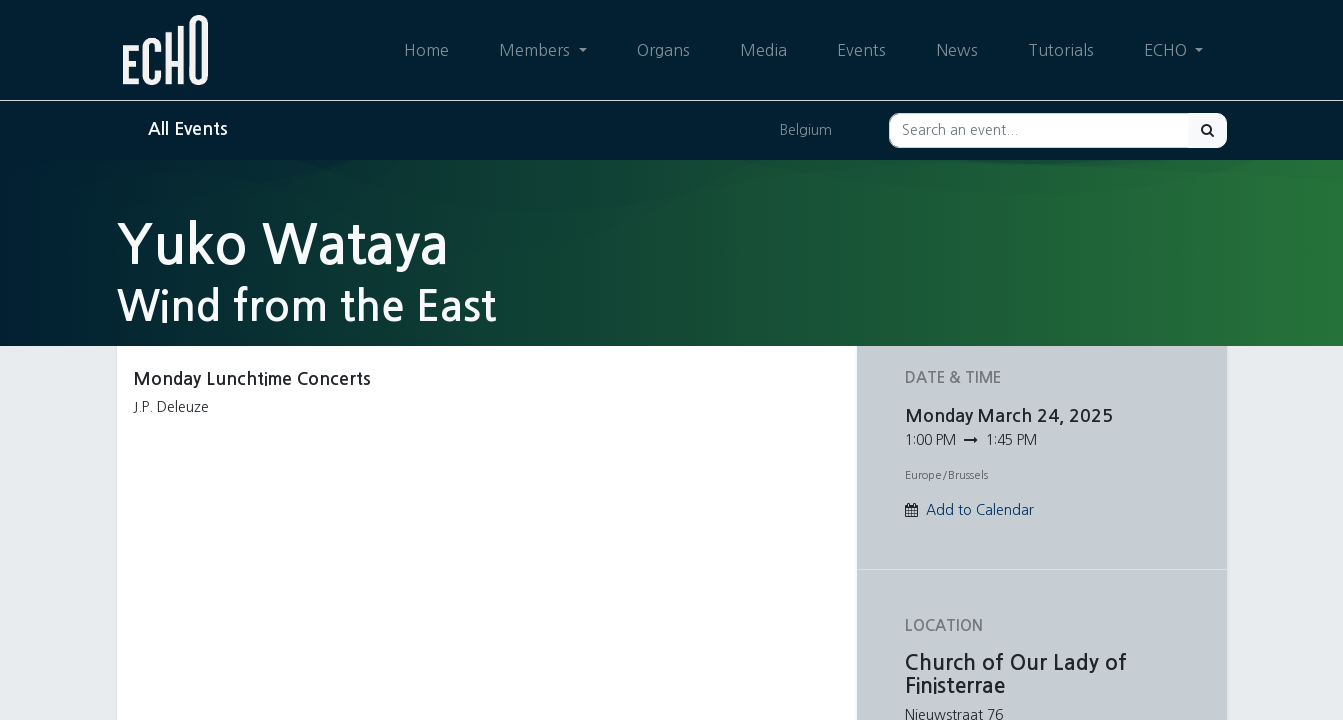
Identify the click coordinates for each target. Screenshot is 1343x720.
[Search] (1207, 130)
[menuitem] (425, 50)
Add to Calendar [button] (980, 510)
